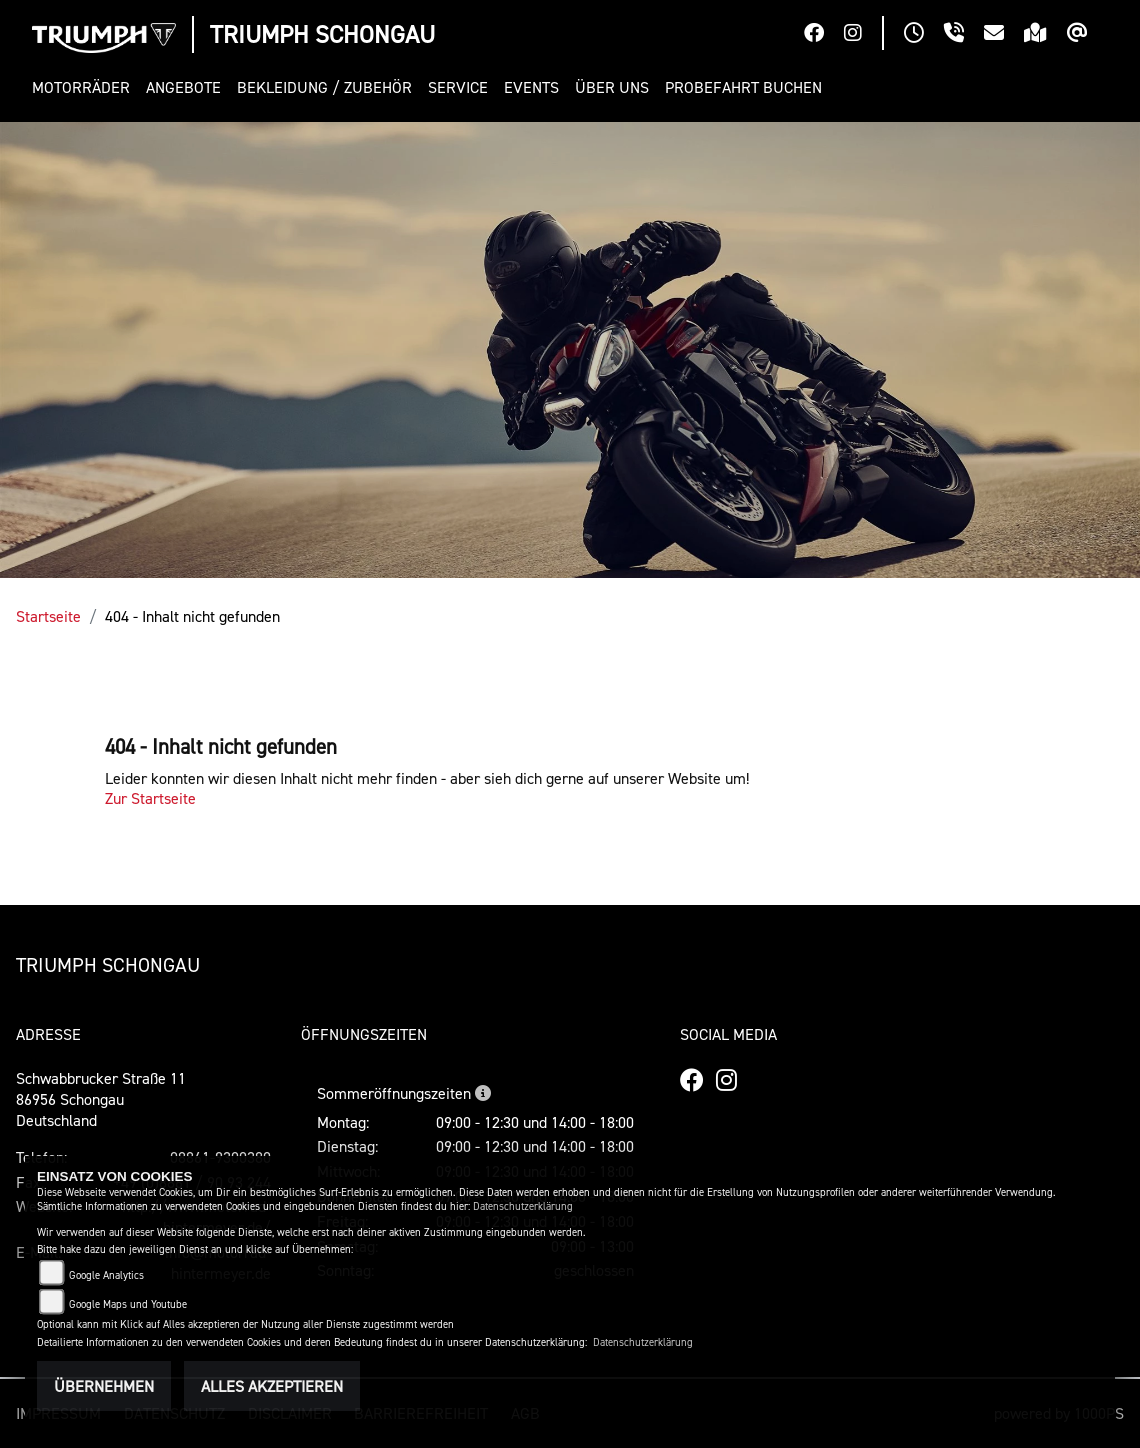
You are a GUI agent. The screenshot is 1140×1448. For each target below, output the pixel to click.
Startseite (48, 616)
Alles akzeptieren (272, 1386)
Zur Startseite (150, 798)
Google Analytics (106, 1275)
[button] (85, 87)
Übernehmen (104, 1386)
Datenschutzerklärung (523, 1206)
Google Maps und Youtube (128, 1304)
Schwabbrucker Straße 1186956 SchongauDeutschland (101, 1099)
